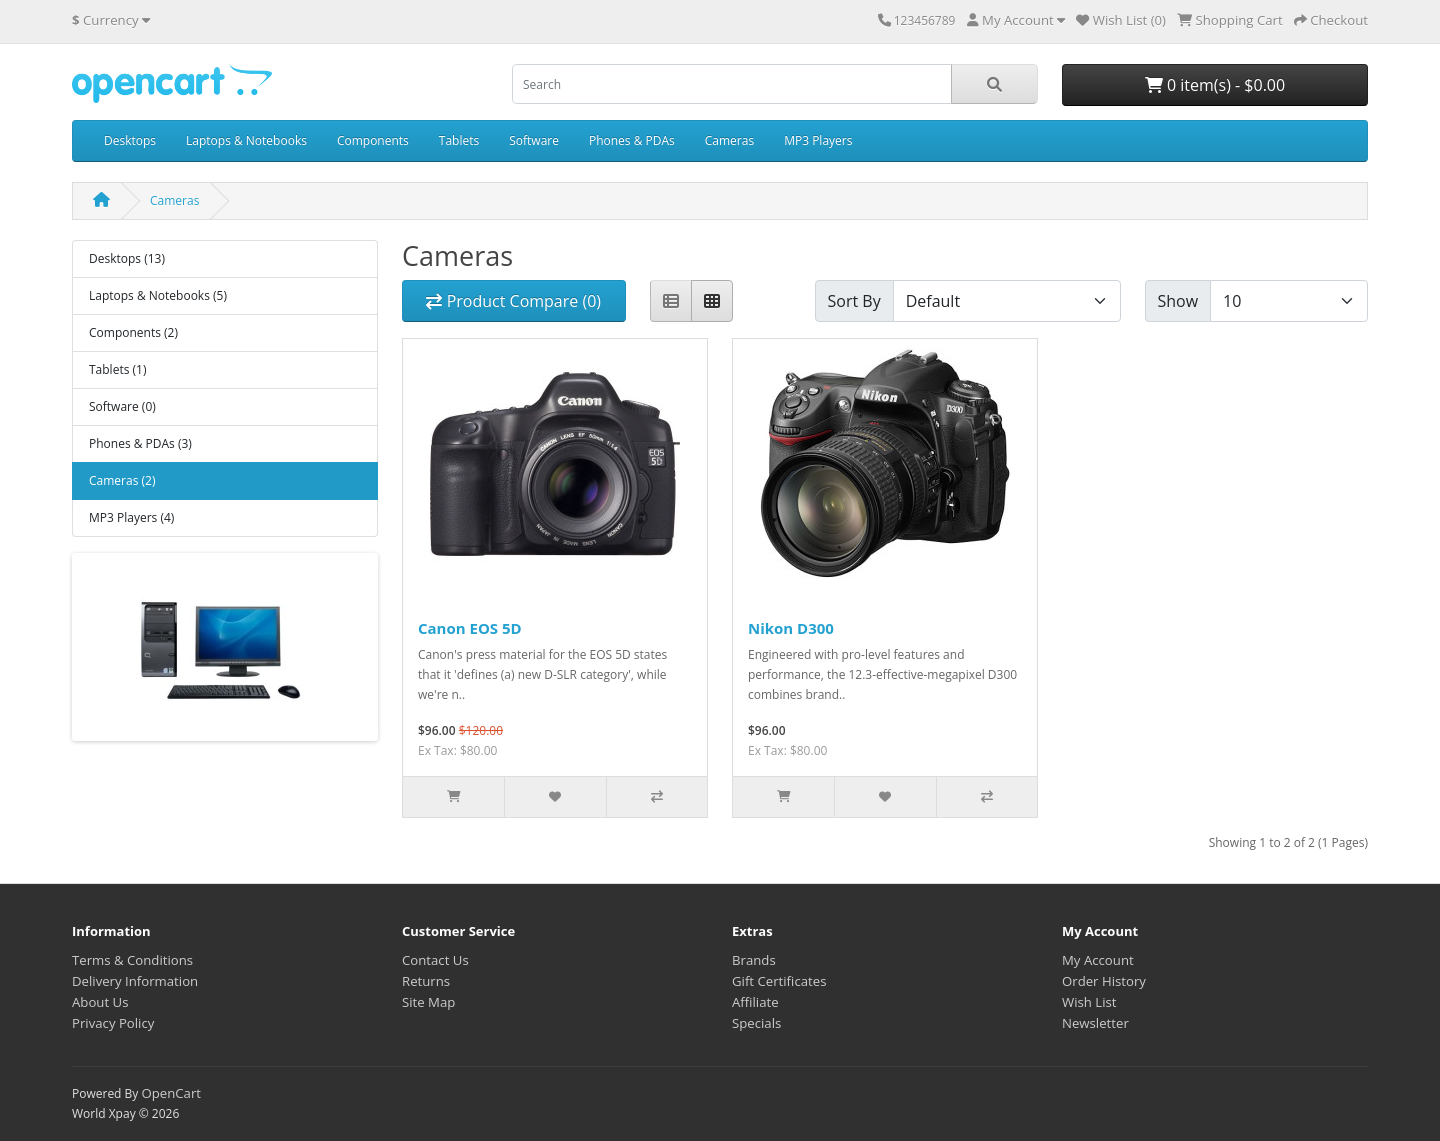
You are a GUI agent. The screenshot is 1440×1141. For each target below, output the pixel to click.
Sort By (854, 301)
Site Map (428, 1002)
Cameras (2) (122, 480)
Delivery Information (135, 981)
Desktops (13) (127, 258)
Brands (754, 960)
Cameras (729, 140)
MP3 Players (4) (131, 517)
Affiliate (755, 1002)
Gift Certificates (779, 981)
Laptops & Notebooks (246, 140)
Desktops (130, 140)
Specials (756, 1023)
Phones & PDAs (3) (140, 443)
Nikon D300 (791, 628)
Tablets (459, 140)
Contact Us (435, 960)
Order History (1104, 981)
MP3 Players (818, 140)
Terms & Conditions (132, 960)
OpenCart (171, 1093)
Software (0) (122, 406)
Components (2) (133, 332)
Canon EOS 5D (470, 628)
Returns (426, 981)
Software (534, 140)
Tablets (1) (117, 369)
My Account (1098, 960)
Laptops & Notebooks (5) (158, 295)
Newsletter (1095, 1023)
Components (373, 140)
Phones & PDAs (632, 140)
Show (1178, 301)
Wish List (1089, 1002)
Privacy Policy (113, 1023)
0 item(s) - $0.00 (1215, 85)
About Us (100, 1002)
